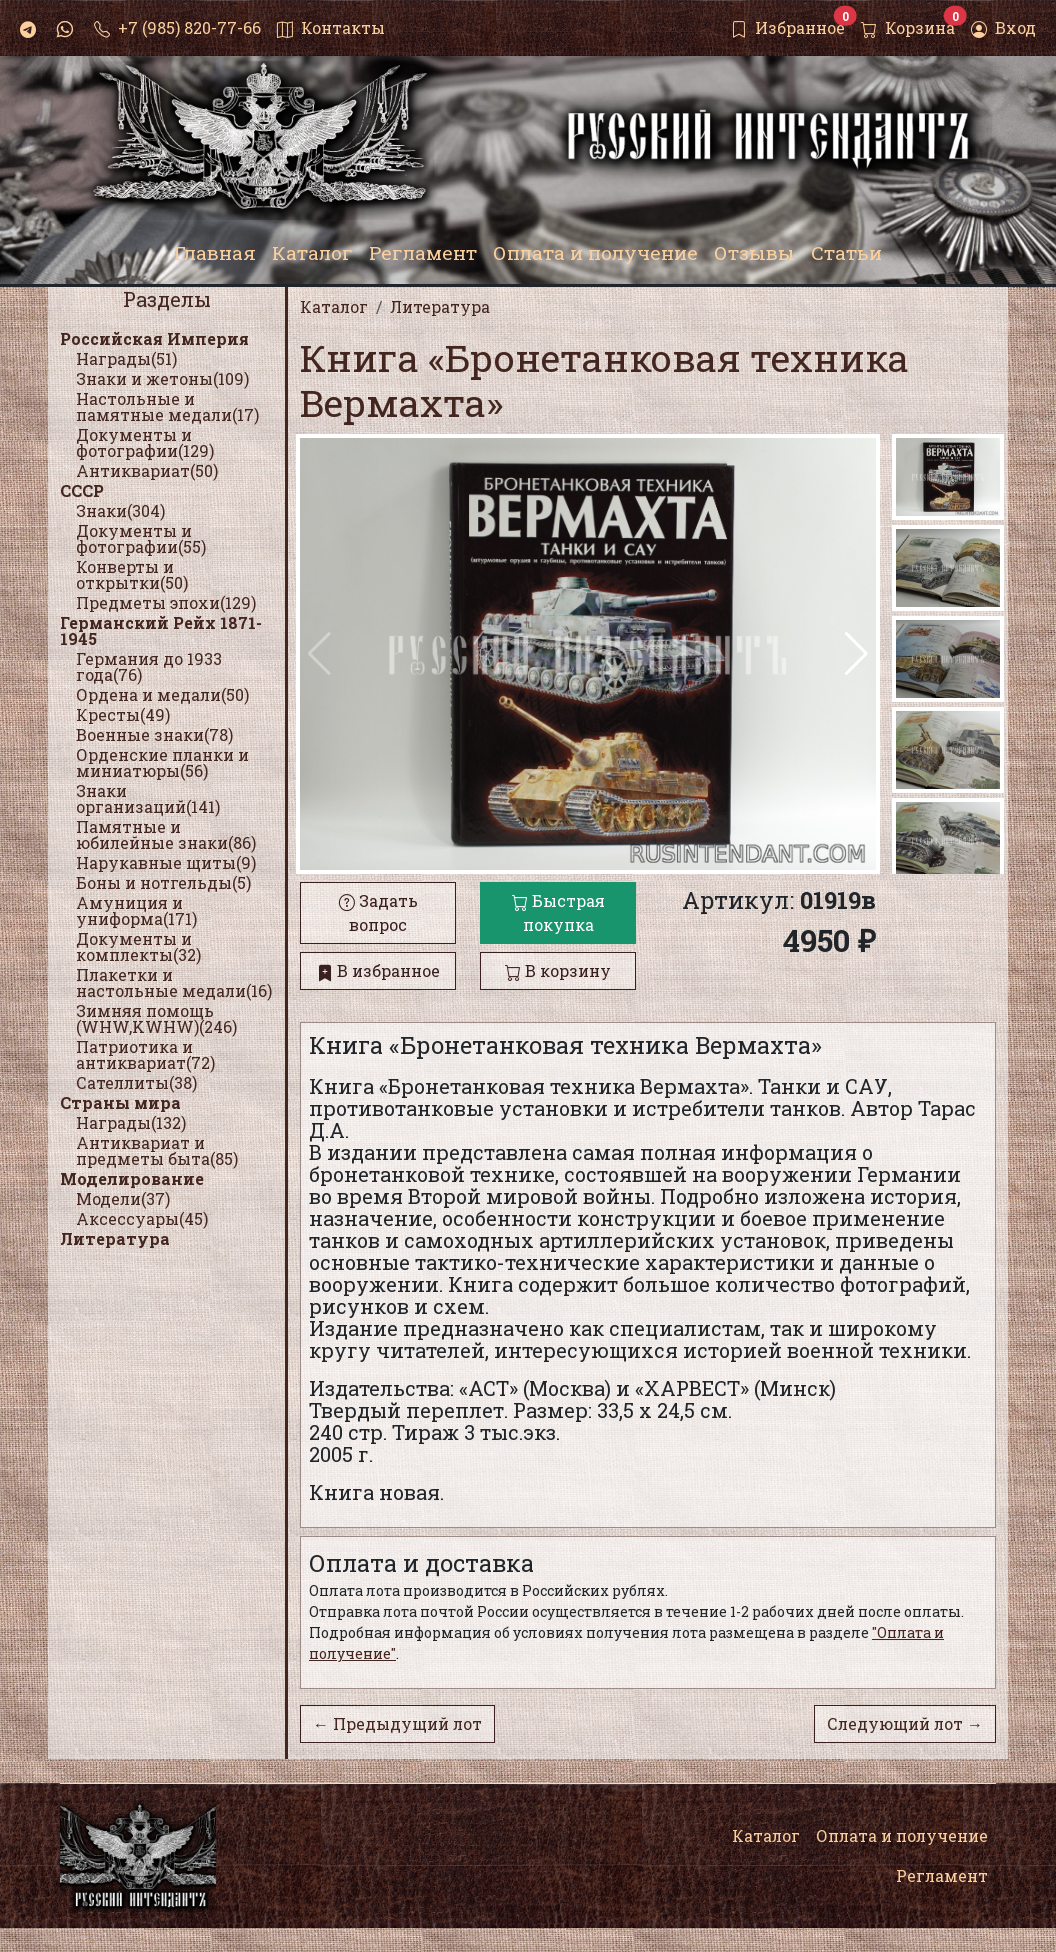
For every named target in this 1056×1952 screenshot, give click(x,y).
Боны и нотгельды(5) (163, 882)
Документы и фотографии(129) (145, 442)
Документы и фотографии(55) (141, 538)
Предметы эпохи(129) (166, 602)
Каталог (766, 1835)
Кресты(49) (123, 714)
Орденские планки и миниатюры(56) (162, 762)
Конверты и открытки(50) (132, 574)
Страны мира (120, 1102)
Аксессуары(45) (142, 1218)
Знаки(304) (120, 510)
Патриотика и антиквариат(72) (145, 1054)
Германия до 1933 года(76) (149, 666)
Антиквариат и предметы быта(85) (157, 1150)
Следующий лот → (905, 1723)
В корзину (558, 970)
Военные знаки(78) (154, 734)
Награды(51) (126, 358)
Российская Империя (154, 338)
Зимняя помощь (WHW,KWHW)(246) (156, 1018)
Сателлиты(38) (136, 1082)
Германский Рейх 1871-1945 (161, 630)
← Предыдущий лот (397, 1723)
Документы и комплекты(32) (138, 946)
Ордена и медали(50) (162, 694)
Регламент (942, 1875)
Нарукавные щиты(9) (166, 862)
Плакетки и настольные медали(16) (174, 982)
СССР (82, 490)
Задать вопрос (378, 912)
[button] (856, 654)
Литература (115, 1238)
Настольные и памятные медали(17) (167, 406)
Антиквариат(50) (147, 470)
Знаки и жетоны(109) (162, 378)
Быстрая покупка (558, 912)
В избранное (378, 970)
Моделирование (132, 1178)
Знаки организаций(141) (148, 798)
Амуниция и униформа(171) (136, 910)
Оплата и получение (902, 1835)
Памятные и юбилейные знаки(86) (166, 834)
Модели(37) (123, 1198)
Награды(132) (131, 1122)
